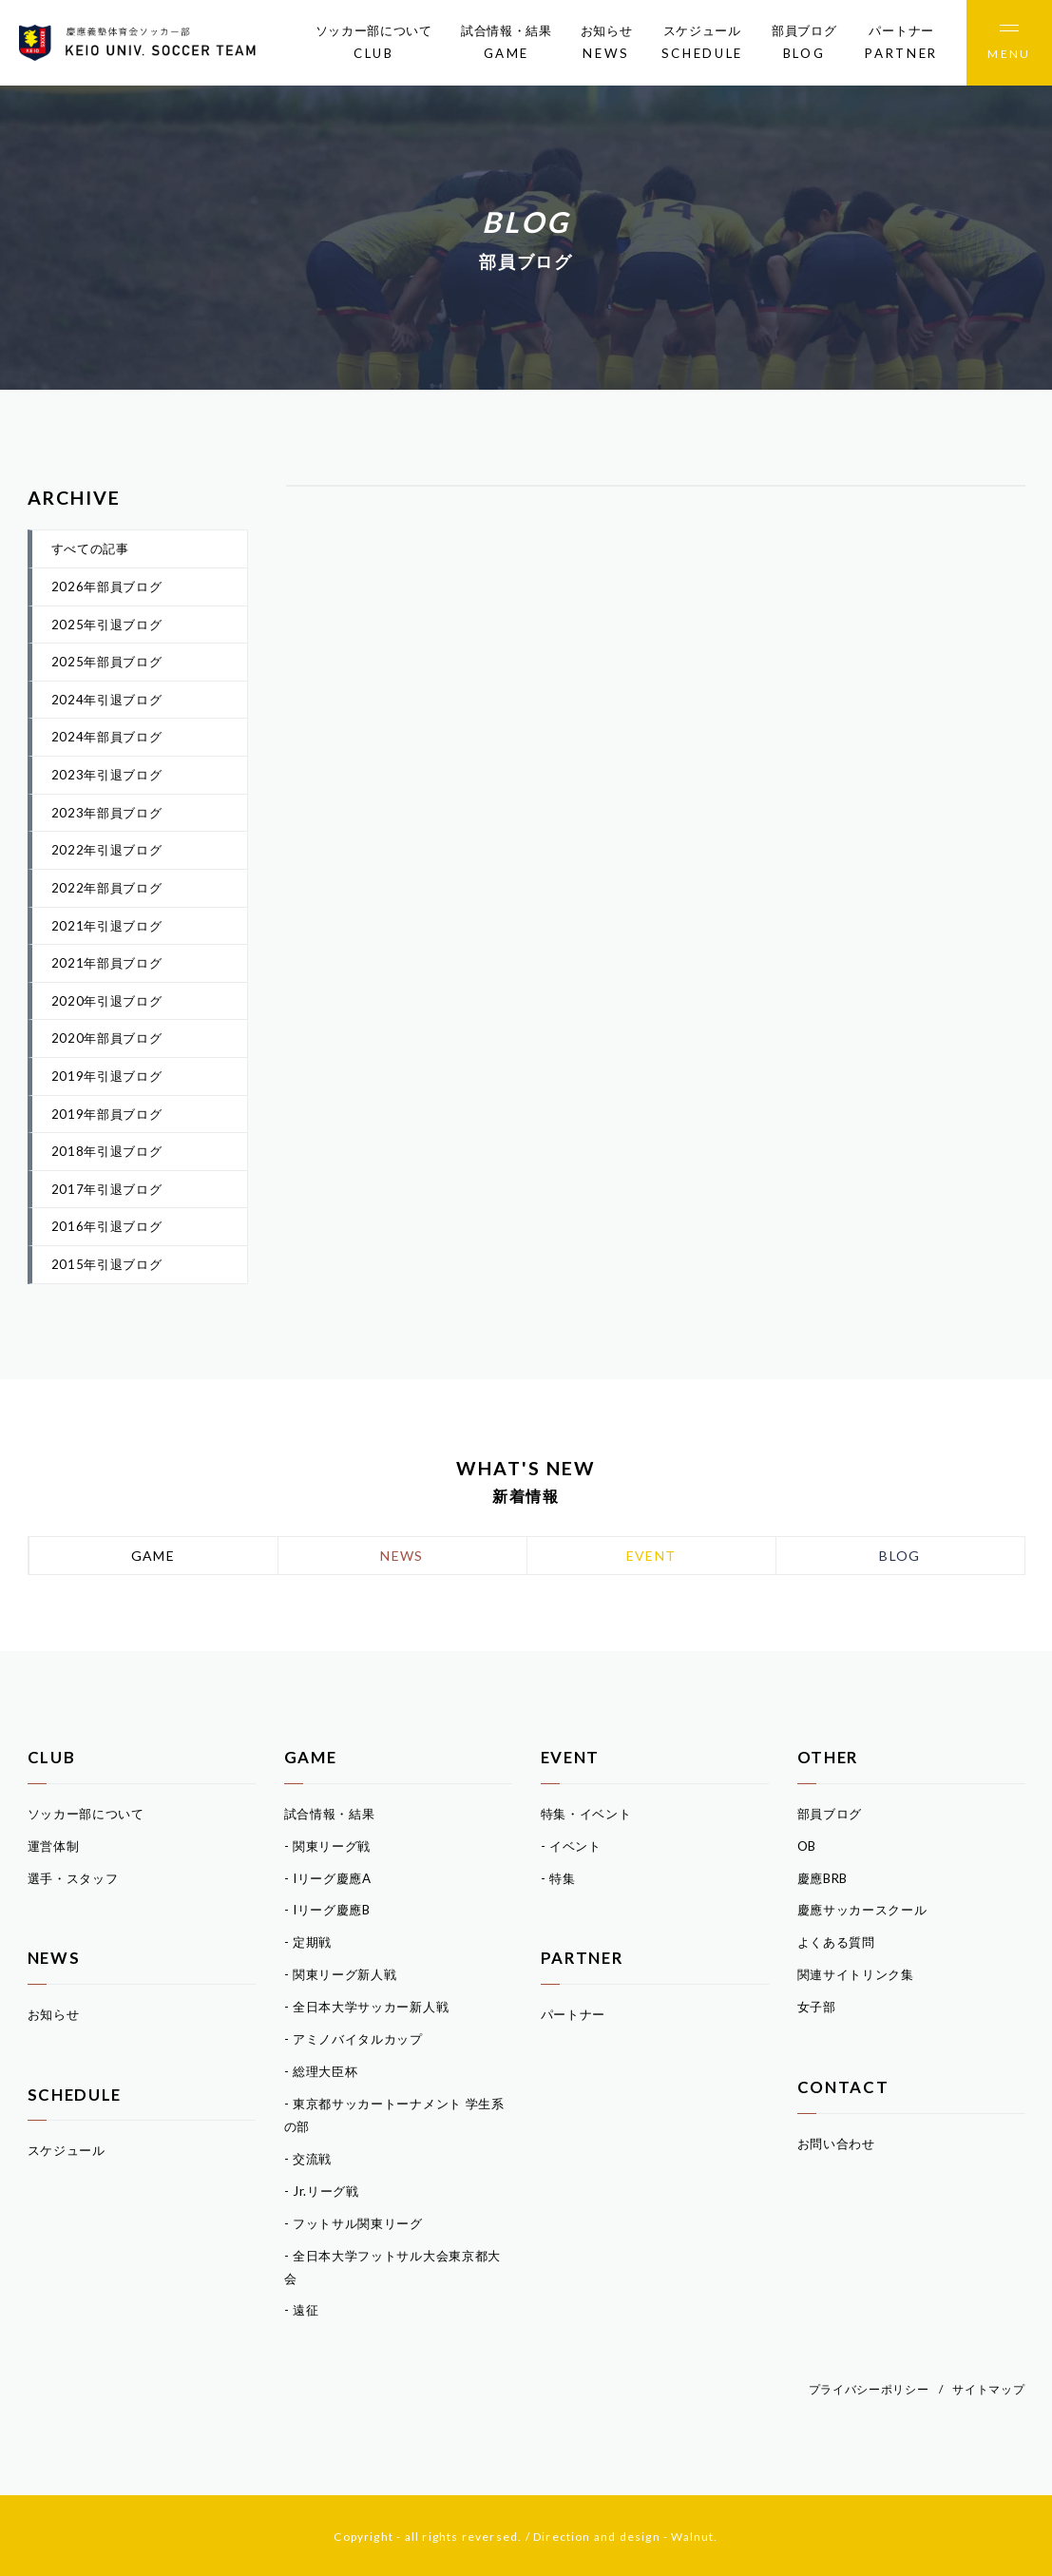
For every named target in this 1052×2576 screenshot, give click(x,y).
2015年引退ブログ (107, 1264)
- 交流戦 (308, 2158)
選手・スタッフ (73, 1878)
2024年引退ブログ (107, 699)
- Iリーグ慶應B (327, 1909)
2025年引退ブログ (107, 624)
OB (806, 1846)
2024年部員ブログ (107, 736)
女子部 (816, 2006)
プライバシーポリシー (869, 2389)
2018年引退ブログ (107, 1151)
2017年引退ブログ (107, 1189)
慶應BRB (823, 1878)
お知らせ (607, 44)
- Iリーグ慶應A (328, 1878)
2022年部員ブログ (107, 887)
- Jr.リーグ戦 (321, 2191)
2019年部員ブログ (107, 1114)
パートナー (901, 44)
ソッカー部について (374, 44)
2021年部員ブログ (107, 963)
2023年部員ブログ (107, 812)
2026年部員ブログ (107, 586)
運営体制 (54, 1846)
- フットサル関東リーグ (353, 2223)
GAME (153, 1556)
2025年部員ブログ (107, 661)
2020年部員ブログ (107, 1038)
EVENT (651, 1556)
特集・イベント (586, 1813)
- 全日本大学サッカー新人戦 (366, 2006)
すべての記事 (90, 548)
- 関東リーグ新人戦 (340, 1974)
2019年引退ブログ (107, 1076)
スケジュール (702, 44)
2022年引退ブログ (107, 849)
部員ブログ (804, 44)
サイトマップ (988, 2389)
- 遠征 (301, 2309)
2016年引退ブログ (107, 1226)
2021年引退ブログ (107, 925)
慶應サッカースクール (862, 1909)
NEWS (402, 1556)
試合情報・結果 (506, 44)
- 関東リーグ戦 (328, 1846)
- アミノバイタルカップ (353, 2039)
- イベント (571, 1846)
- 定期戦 (308, 1942)
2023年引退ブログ (107, 774)
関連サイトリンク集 (855, 1974)
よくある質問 (836, 1942)
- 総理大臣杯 (321, 2071)
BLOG (900, 1556)
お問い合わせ (836, 2143)
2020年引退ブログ (107, 1001)
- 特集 (558, 1878)
